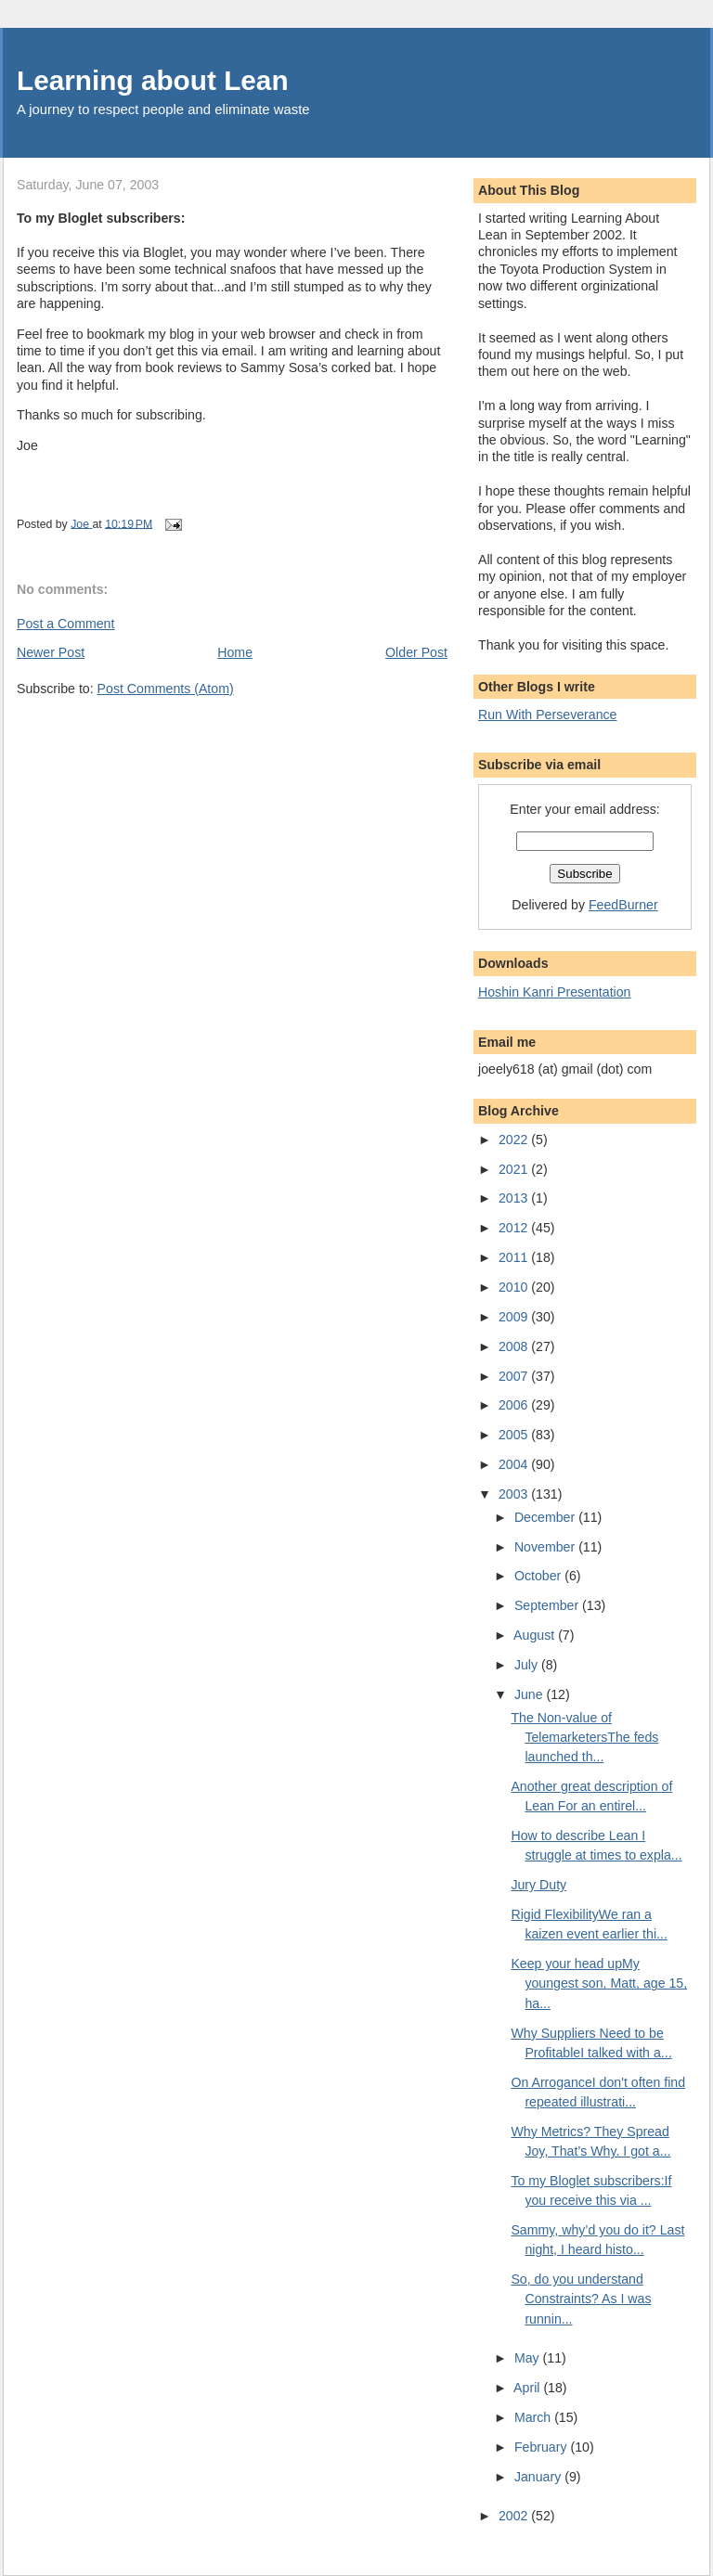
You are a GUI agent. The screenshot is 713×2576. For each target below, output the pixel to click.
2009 (515, 1316)
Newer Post (50, 652)
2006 (515, 1404)
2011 (515, 1257)
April (528, 2387)
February (542, 2447)
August (535, 1635)
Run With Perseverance (547, 714)
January (539, 2476)
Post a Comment (65, 623)
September (548, 1605)
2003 (515, 1494)
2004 (515, 1464)
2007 (515, 1376)
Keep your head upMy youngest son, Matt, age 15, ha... (599, 1983)
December (546, 1517)
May (528, 2358)
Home (235, 652)
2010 (515, 1287)
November (546, 1546)
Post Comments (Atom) (165, 688)
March (534, 2417)
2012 (515, 1227)
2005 (515, 1434)
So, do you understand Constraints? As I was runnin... (581, 2299)
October (539, 1575)
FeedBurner (623, 904)
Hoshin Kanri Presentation (554, 992)
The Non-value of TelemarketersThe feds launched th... (584, 1737)
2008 (515, 1346)
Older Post (416, 652)
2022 (515, 1139)
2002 (515, 2515)
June (530, 1694)
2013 (515, 1198)
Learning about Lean (153, 80)
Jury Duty (538, 1884)
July (527, 1664)
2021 (515, 1169)
